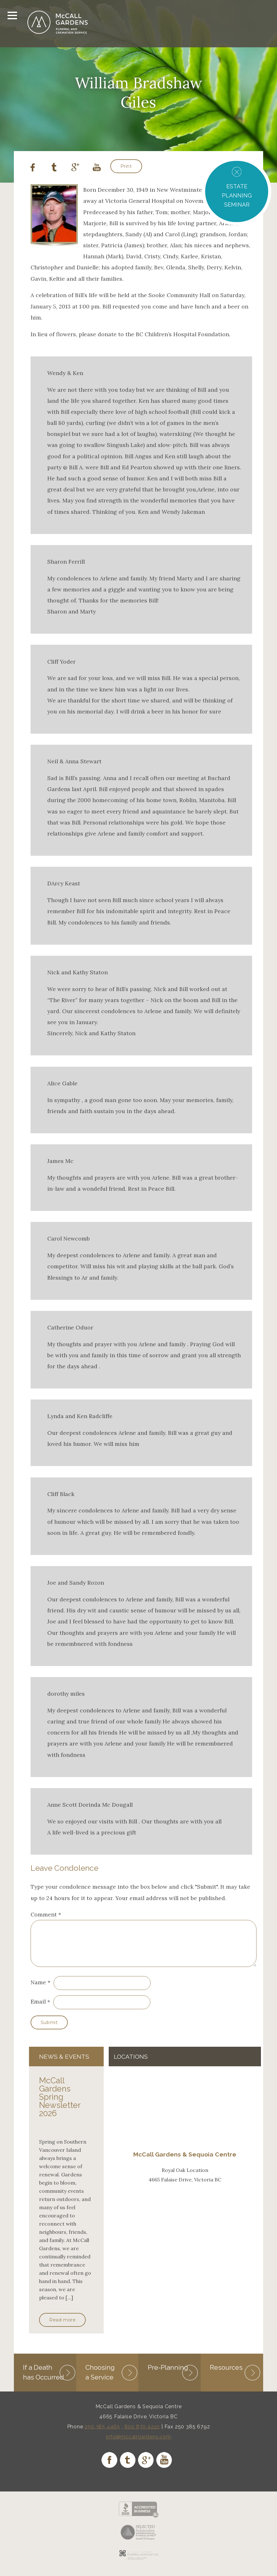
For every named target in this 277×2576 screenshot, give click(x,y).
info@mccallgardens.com (138, 2444)
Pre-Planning (168, 2375)
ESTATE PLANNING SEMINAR (237, 195)
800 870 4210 (142, 2434)
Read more (62, 2327)
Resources (226, 2375)
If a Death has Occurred (43, 2379)
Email (38, 2009)
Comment (46, 1914)
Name (38, 1989)
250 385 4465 (102, 2434)
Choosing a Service (100, 2379)
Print (126, 166)
